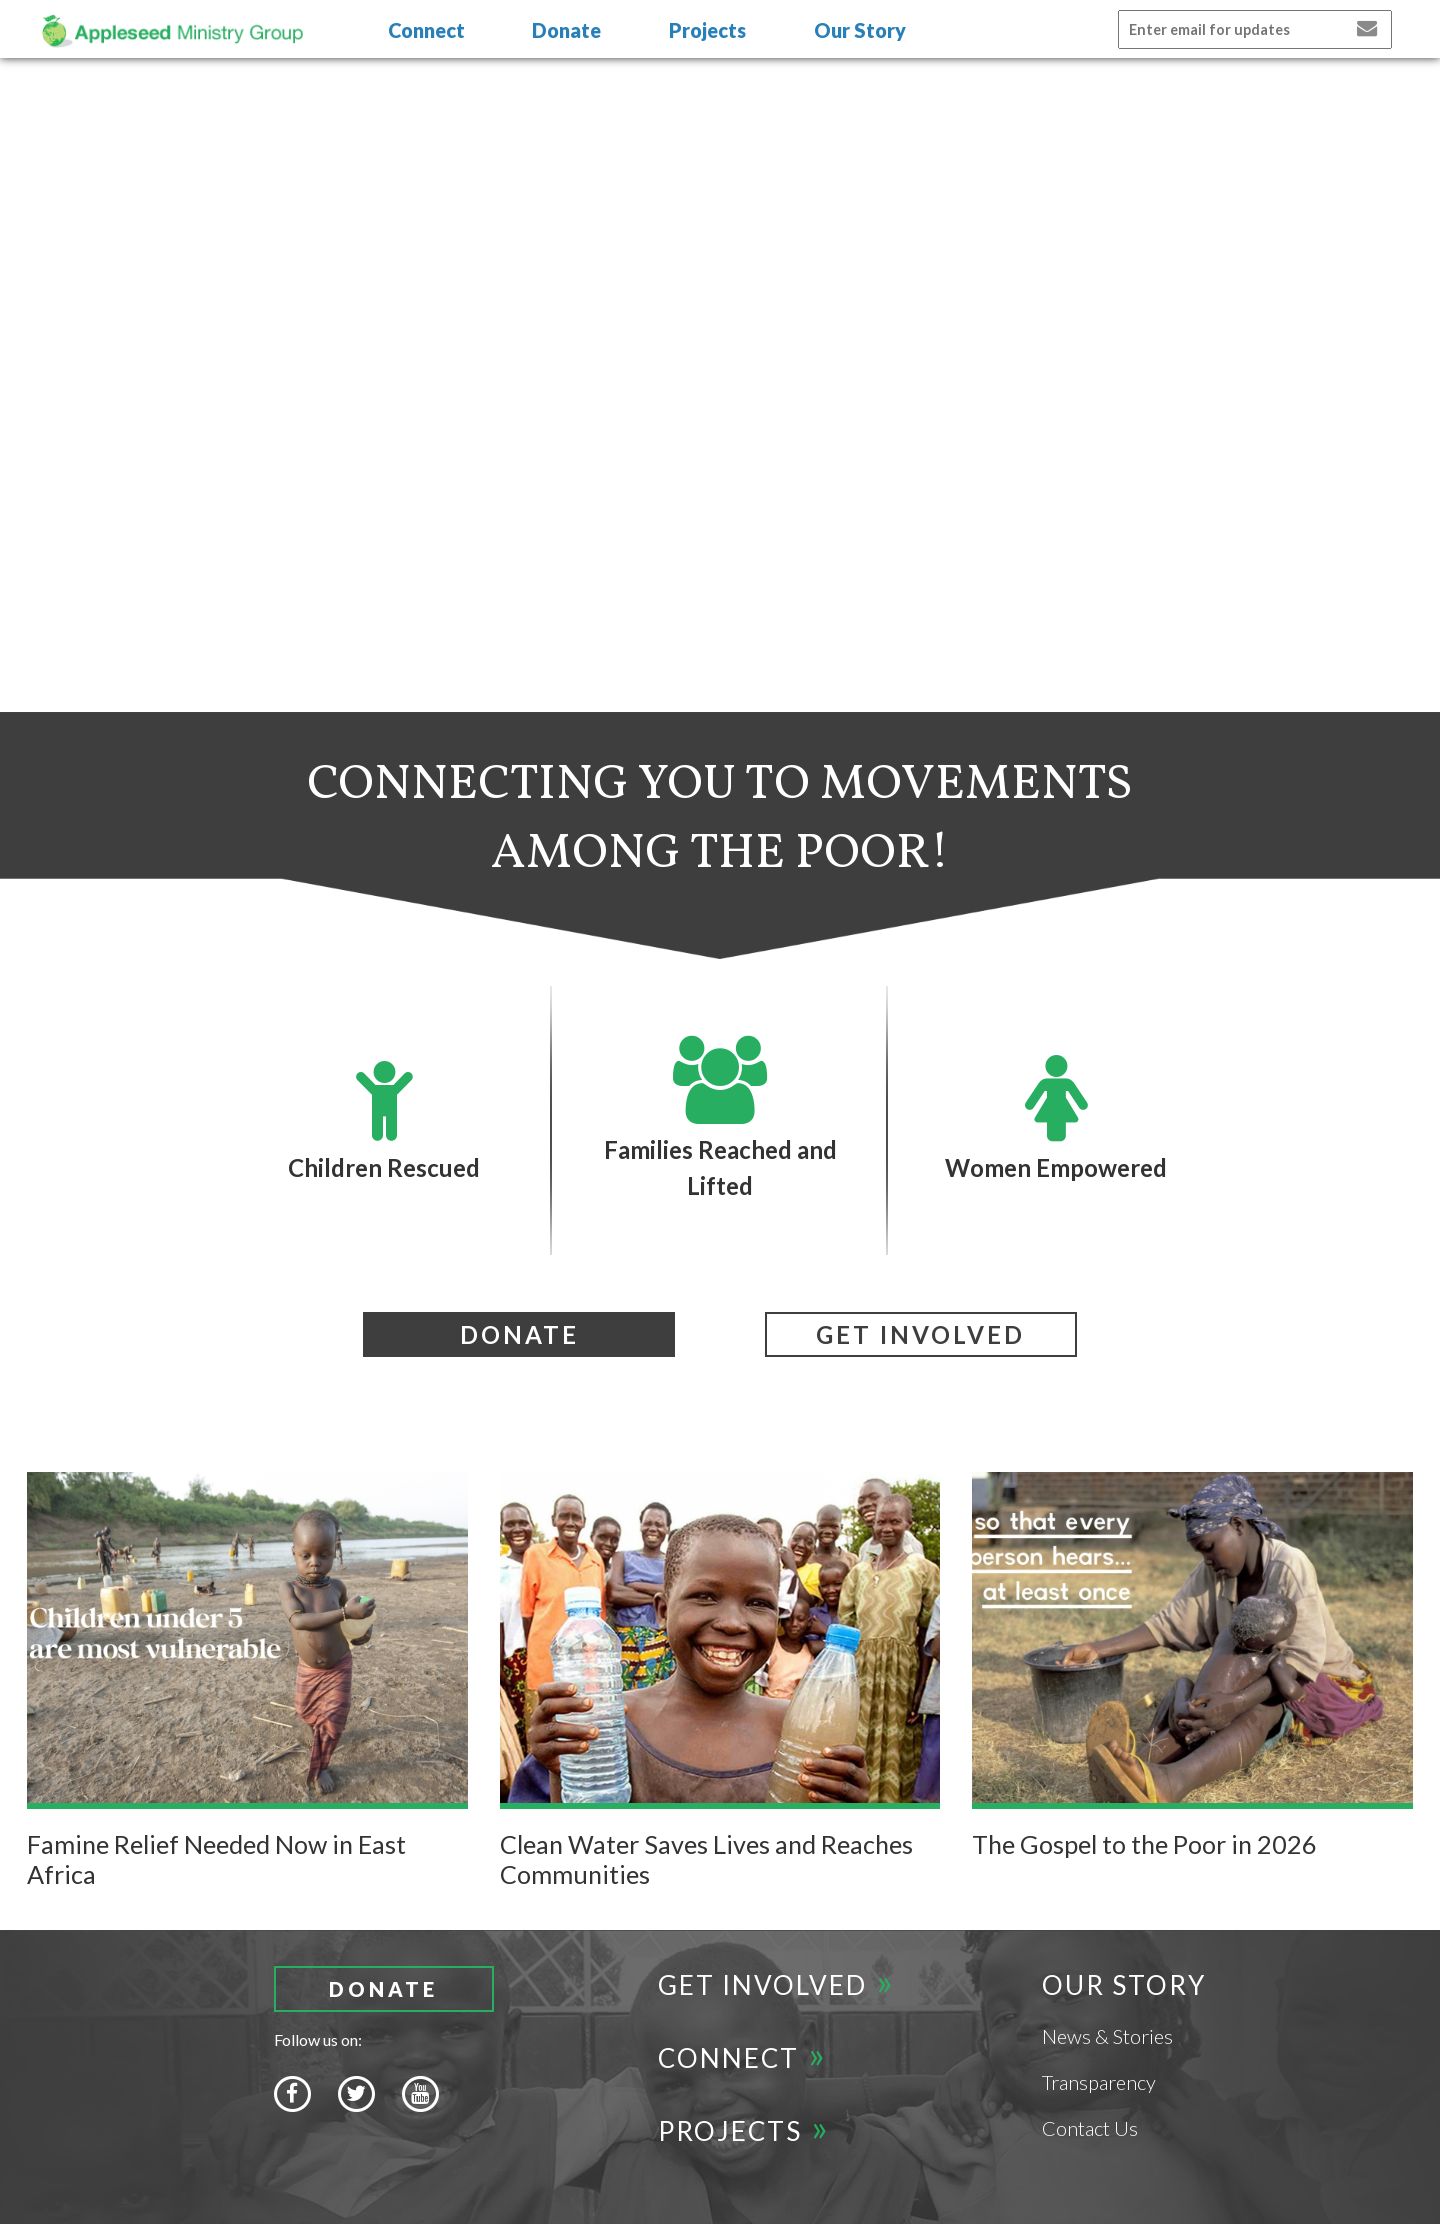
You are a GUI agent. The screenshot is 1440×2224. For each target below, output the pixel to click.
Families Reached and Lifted (720, 1118)
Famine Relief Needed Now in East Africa (216, 1859)
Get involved (920, 1334)
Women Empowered (1056, 1118)
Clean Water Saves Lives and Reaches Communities (706, 1859)
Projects (707, 30)
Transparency (1099, 2082)
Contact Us (1090, 2128)
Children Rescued (384, 1118)
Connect (426, 30)
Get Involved (762, 1985)
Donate (566, 30)
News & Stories (1107, 2036)
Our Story (860, 30)
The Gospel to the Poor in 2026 (1144, 1844)
